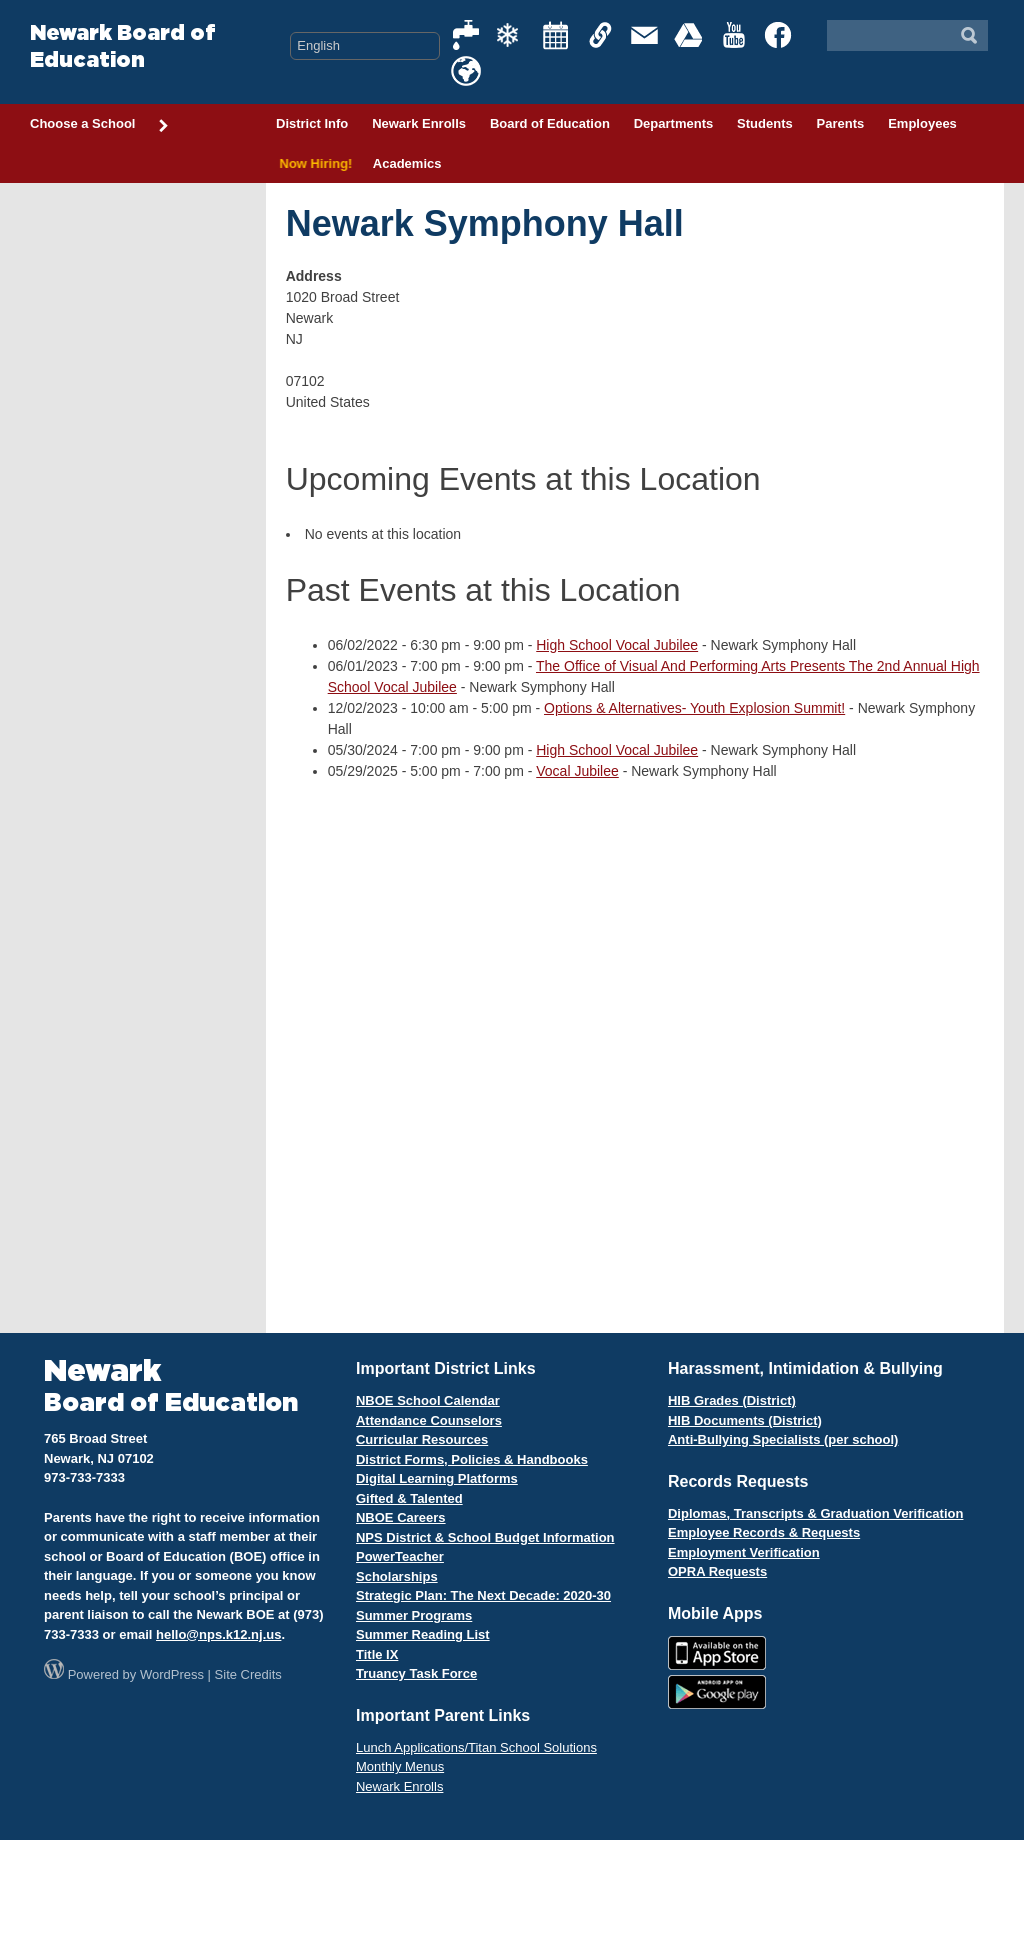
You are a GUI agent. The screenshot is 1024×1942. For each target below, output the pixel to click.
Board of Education (550, 123)
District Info (312, 123)
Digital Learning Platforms (437, 1478)
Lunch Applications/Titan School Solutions (476, 1747)
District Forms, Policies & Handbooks (472, 1459)
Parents (841, 123)
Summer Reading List (423, 1634)
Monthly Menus (400, 1766)
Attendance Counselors (429, 1420)
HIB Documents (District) (745, 1420)
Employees (922, 123)
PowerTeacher (400, 1556)
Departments (673, 123)
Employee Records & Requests (764, 1532)
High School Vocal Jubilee (617, 645)
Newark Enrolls (419, 123)
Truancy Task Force (416, 1673)
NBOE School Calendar (428, 1400)
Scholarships (397, 1576)
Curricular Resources (422, 1439)
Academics (407, 163)
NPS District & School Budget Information (485, 1537)
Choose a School (100, 125)
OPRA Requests (717, 1571)
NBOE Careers (401, 1517)
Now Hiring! (312, 163)
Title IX (377, 1654)
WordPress (172, 1674)
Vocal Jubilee (577, 771)
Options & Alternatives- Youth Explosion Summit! (694, 708)
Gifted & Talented (409, 1498)
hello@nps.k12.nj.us (218, 1634)
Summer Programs (414, 1615)
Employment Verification (744, 1552)
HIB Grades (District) (732, 1400)
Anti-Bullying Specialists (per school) (783, 1439)
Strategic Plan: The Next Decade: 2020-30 (483, 1595)
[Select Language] (365, 46)
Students (765, 123)
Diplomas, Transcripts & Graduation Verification (815, 1513)
